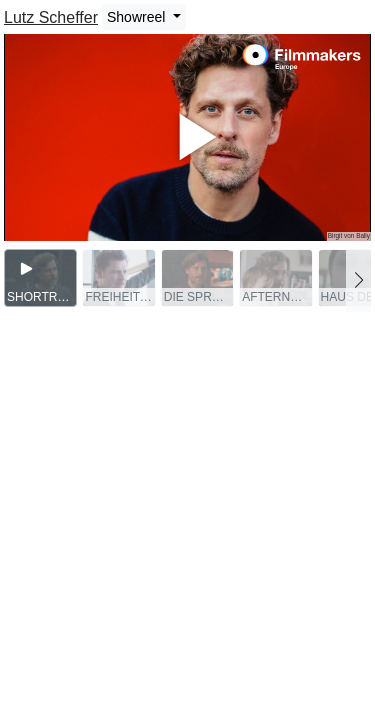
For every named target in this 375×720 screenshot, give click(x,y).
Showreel (138, 17)
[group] (40, 278)
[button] (358, 280)
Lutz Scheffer (51, 17)
